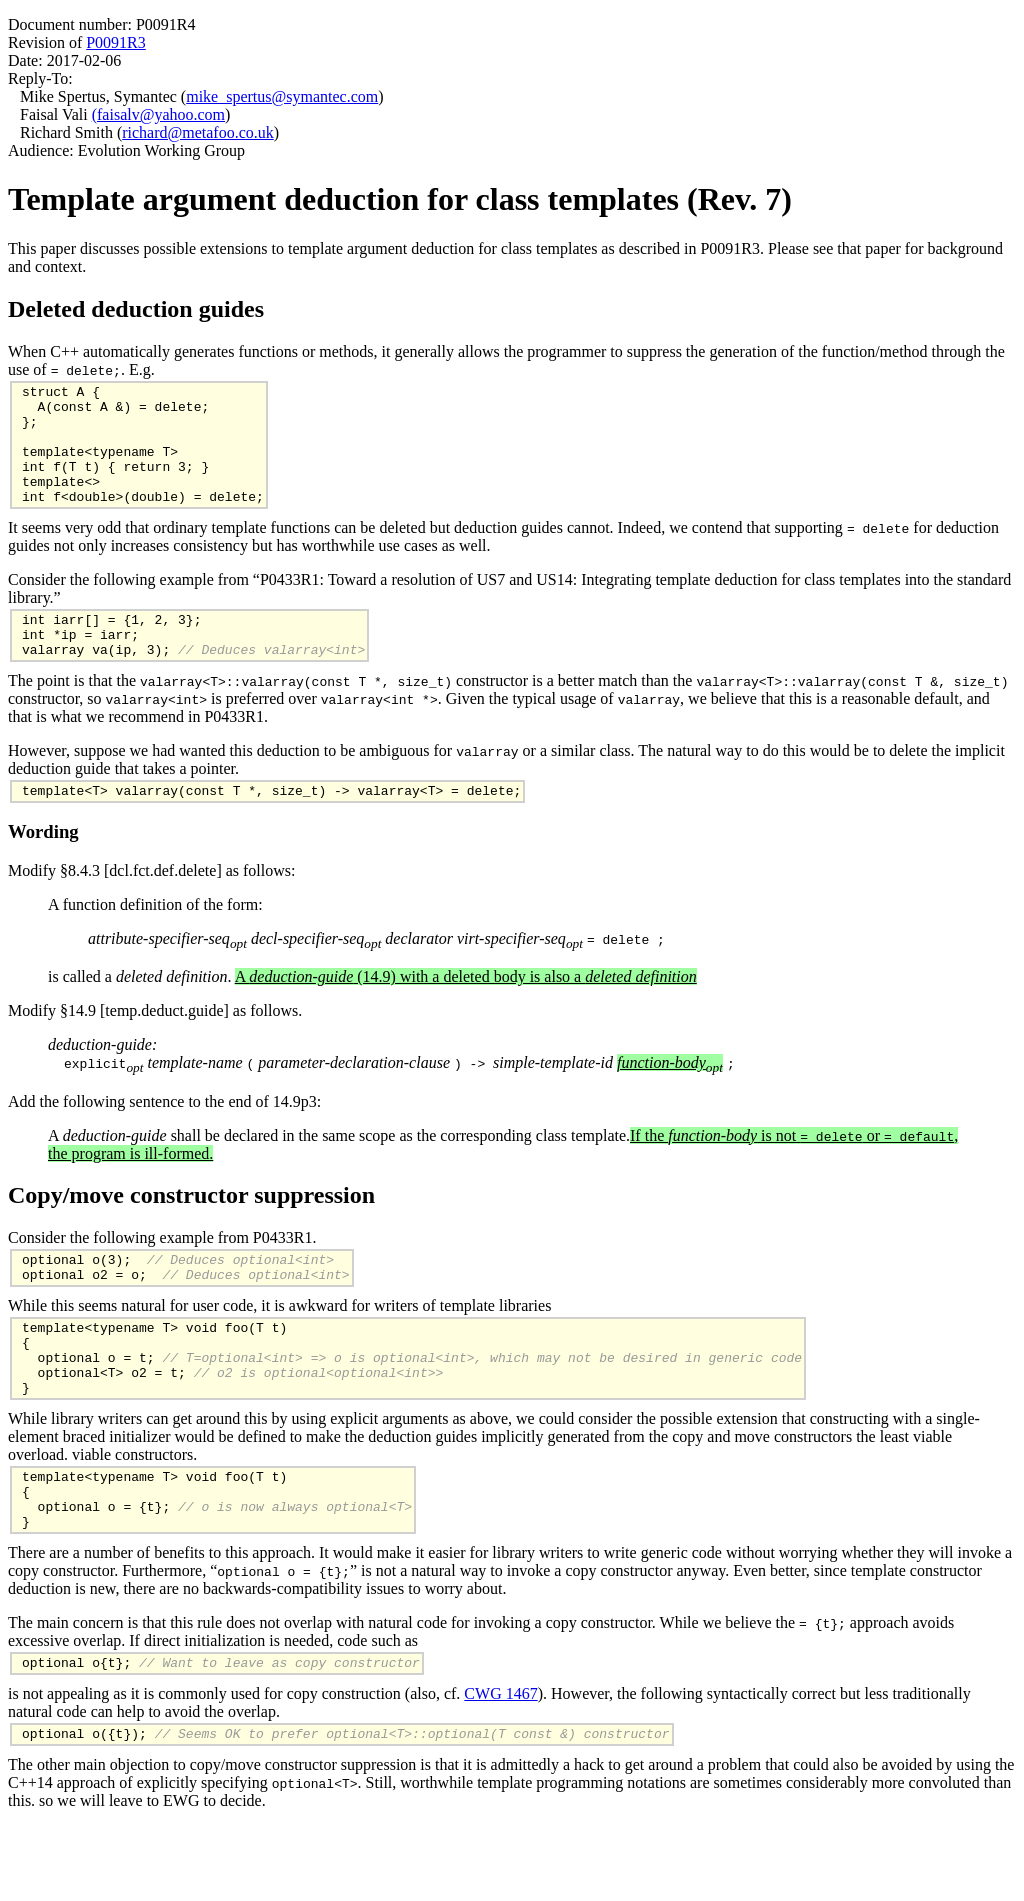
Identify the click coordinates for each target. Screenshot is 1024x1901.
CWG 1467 (500, 1765)
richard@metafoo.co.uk (198, 132)
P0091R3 (116, 42)
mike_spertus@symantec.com (282, 96)
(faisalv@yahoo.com (158, 114)
